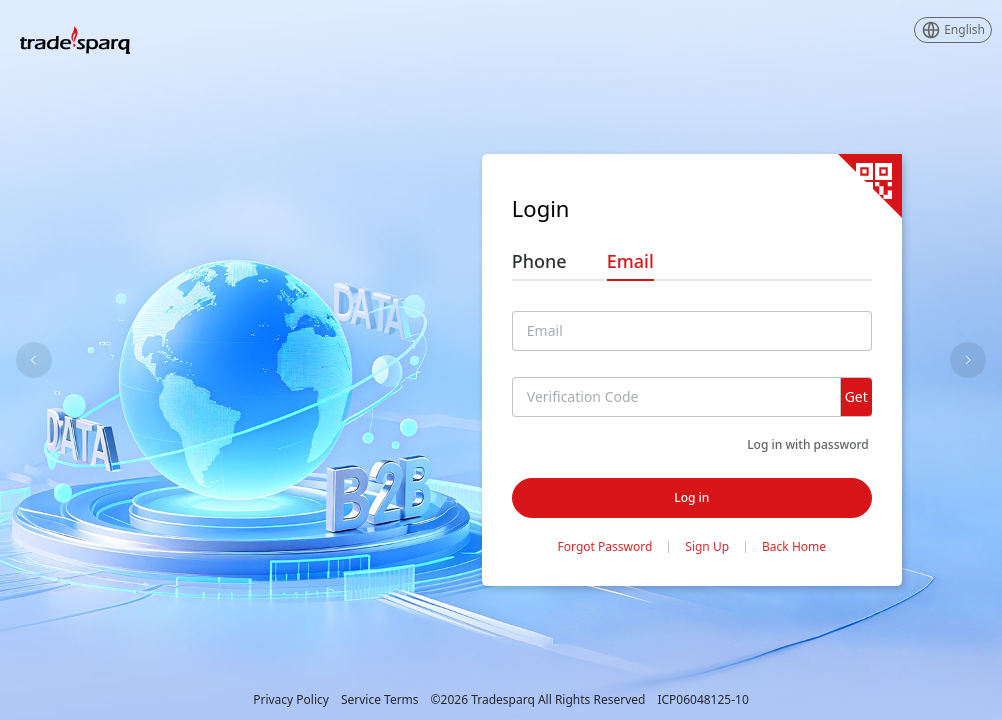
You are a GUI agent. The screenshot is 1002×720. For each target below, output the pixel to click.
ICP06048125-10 (702, 700)
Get (856, 396)
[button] (953, 30)
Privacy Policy (291, 700)
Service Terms (380, 700)
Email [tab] (630, 261)
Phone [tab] (539, 261)
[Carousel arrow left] (34, 360)
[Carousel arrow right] (968, 360)
